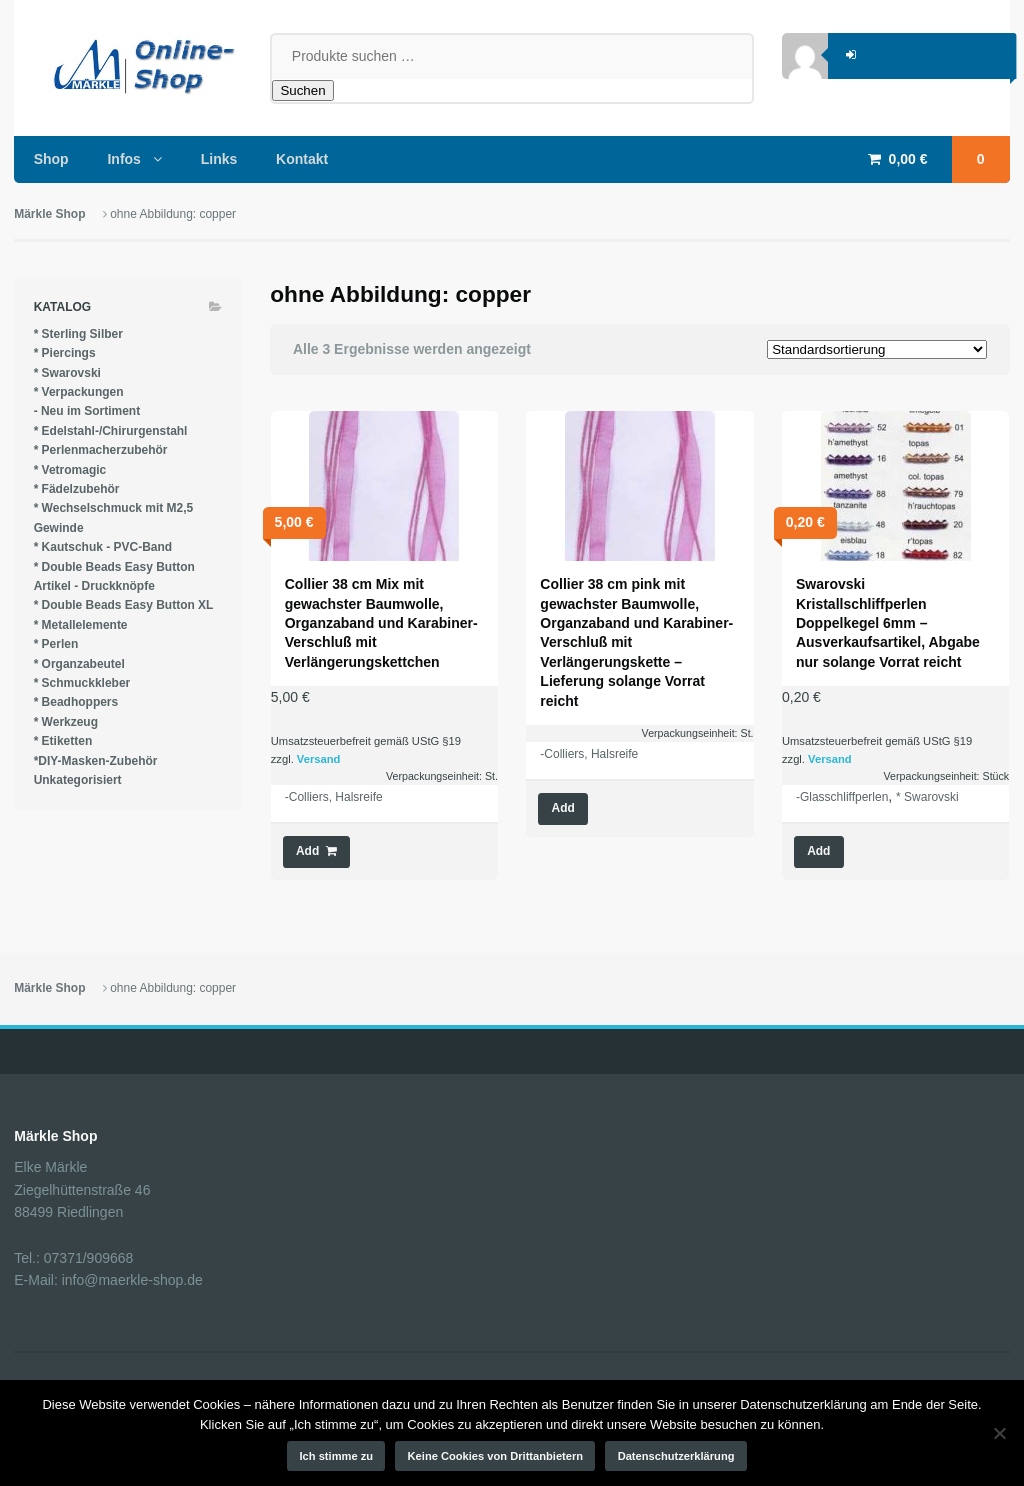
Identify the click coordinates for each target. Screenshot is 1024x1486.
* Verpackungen (79, 392)
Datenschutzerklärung (676, 1456)
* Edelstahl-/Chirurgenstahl (111, 431)
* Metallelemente (81, 625)
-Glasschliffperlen (842, 797)
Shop (51, 159)
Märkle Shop (49, 214)
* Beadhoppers (76, 702)
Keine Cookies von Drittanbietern (496, 1456)
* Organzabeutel (79, 664)
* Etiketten (63, 741)
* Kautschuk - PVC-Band (103, 547)
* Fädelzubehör (77, 489)
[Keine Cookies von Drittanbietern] (999, 1433)
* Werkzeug (66, 722)
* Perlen (56, 644)
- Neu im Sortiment (87, 411)
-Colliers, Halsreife (334, 797)
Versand (319, 759)
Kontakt (302, 159)
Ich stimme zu (337, 1456)
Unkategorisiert (78, 780)
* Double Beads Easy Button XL (124, 605)
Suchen (302, 90)
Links (219, 159)
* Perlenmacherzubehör (101, 450)
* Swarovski (927, 797)
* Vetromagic (70, 470)
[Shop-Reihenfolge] (877, 349)
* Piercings (65, 353)
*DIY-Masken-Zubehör (96, 761)
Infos (123, 159)
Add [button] (307, 851)
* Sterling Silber (78, 334)
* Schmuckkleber (82, 683)
